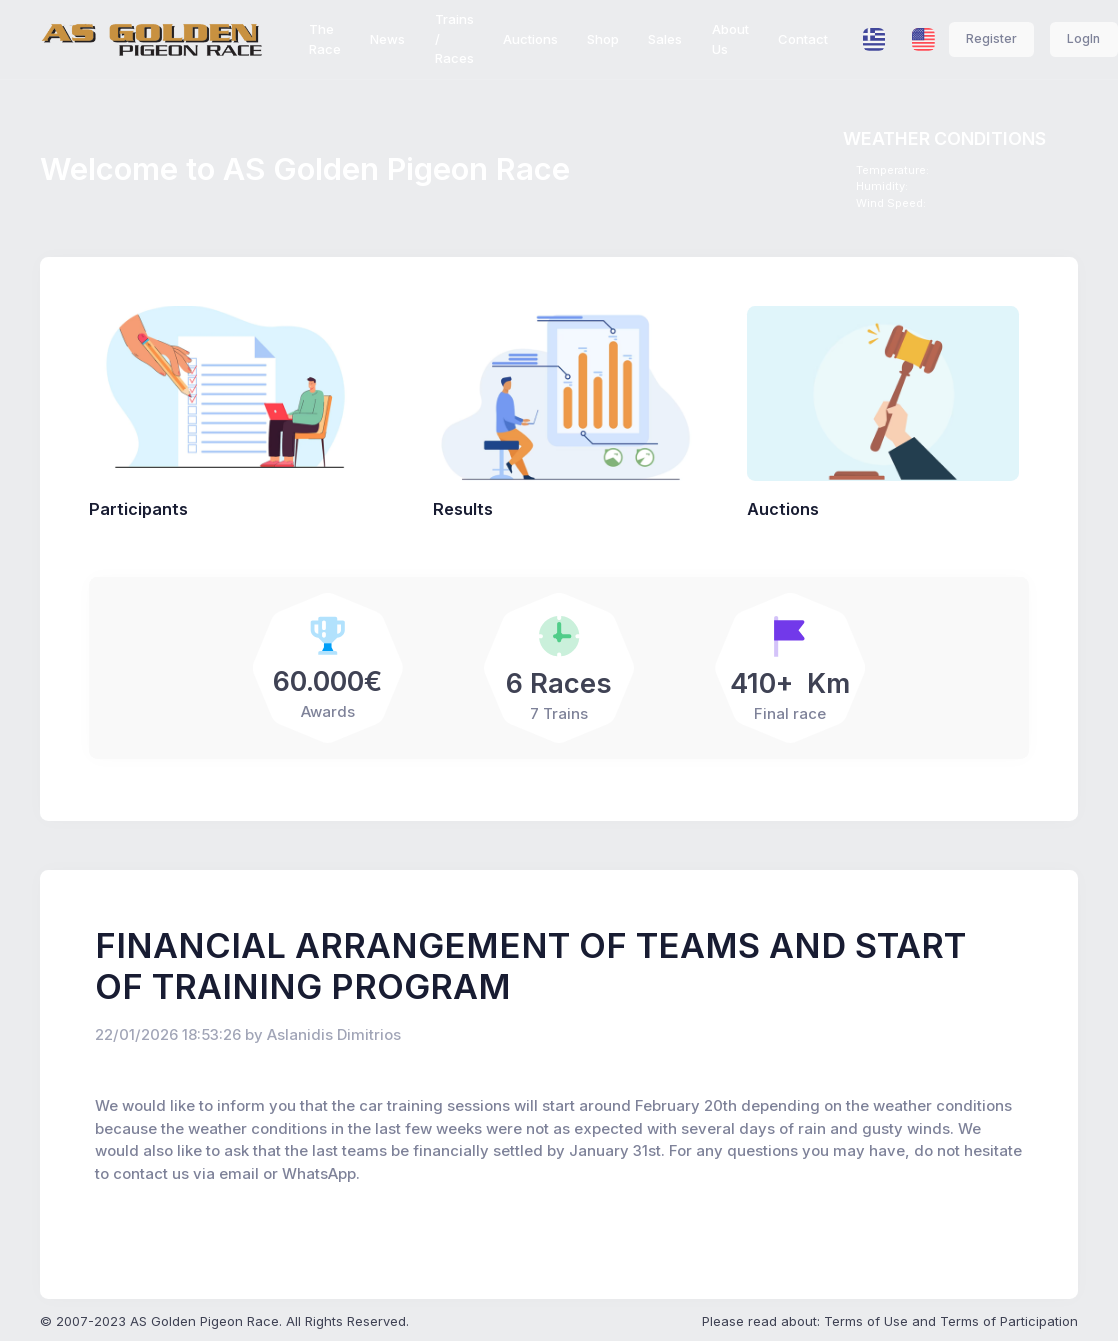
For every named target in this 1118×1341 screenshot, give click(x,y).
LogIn (1083, 38)
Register (991, 38)
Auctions (783, 509)
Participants (138, 509)
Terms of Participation (1009, 1321)
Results (463, 509)
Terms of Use (866, 1321)
